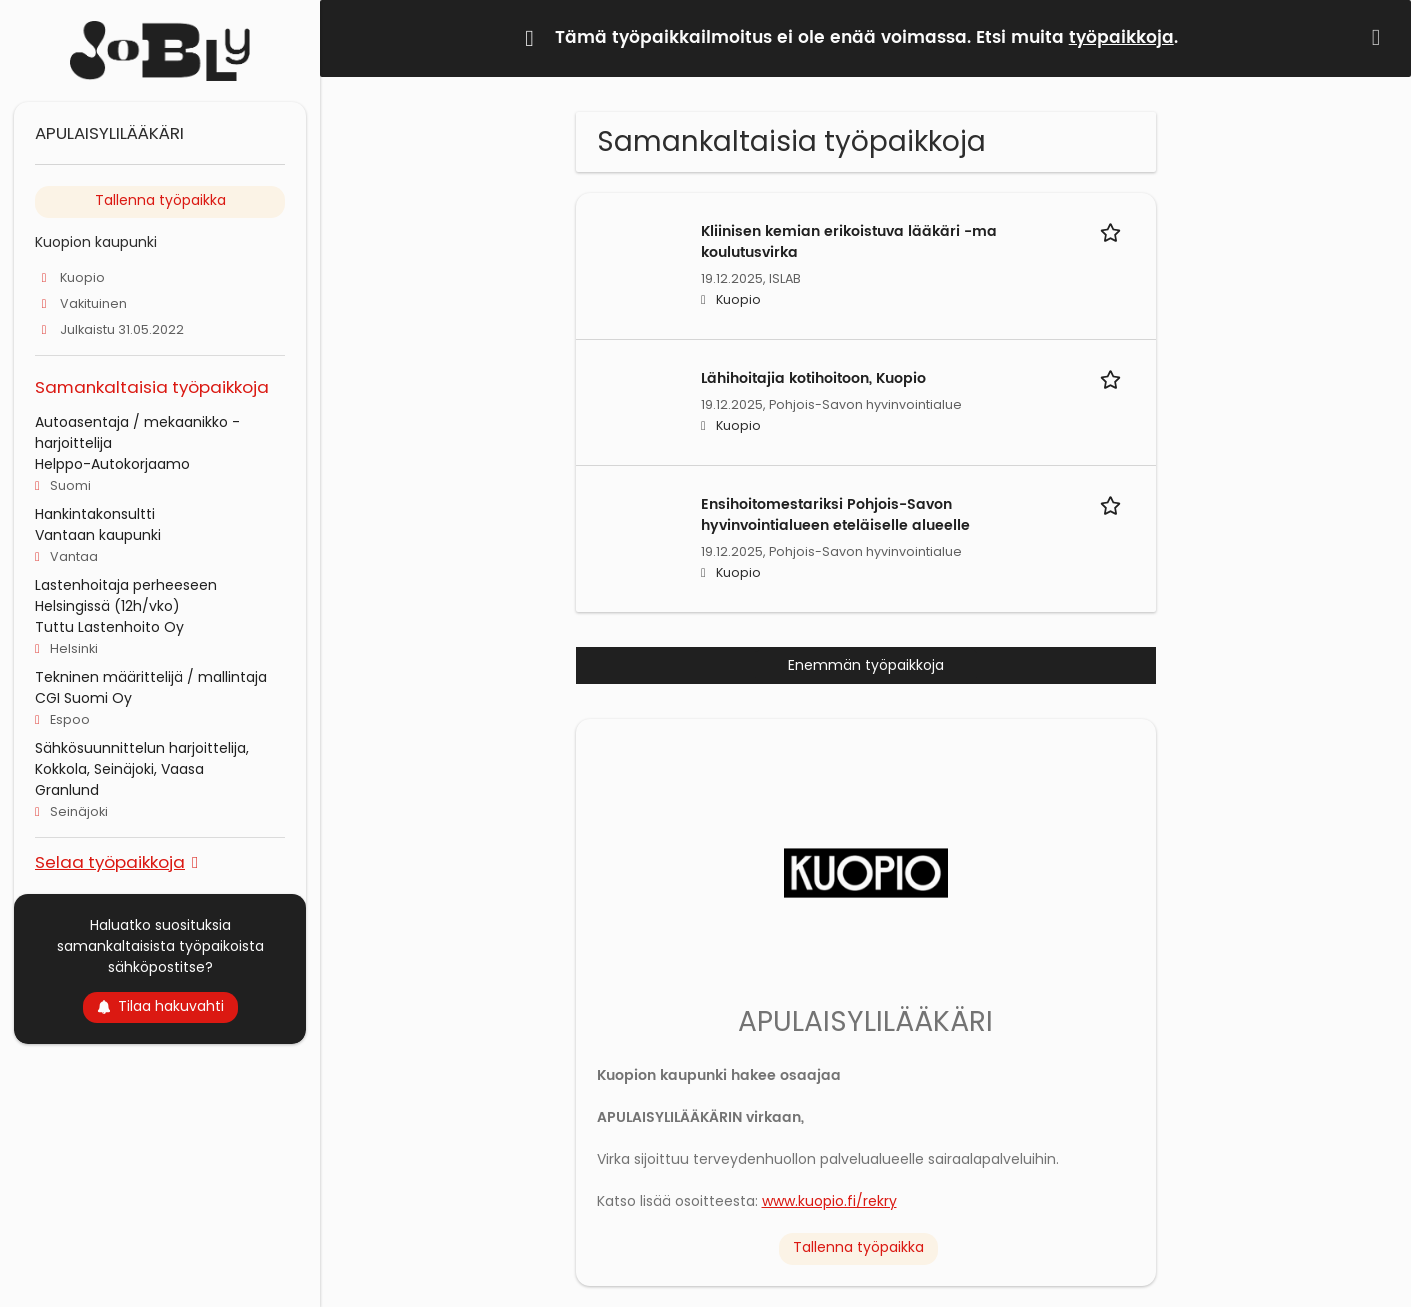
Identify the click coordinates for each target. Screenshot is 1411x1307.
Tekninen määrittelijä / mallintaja (151, 677)
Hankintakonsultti (95, 514)
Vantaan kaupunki (98, 535)
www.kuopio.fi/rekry (829, 1201)
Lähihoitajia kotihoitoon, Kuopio (813, 378)
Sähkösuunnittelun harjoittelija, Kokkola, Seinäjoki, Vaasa (142, 758)
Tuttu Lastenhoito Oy (109, 627)
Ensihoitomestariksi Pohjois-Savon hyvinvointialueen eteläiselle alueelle (835, 515)
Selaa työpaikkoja (110, 861)
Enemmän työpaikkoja (866, 665)
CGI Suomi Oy (83, 698)
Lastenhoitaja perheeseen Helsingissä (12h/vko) (126, 595)
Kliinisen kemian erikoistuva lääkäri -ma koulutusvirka (849, 242)
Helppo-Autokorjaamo (112, 464)
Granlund (67, 790)
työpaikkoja (1121, 38)
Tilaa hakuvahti (160, 1006)
